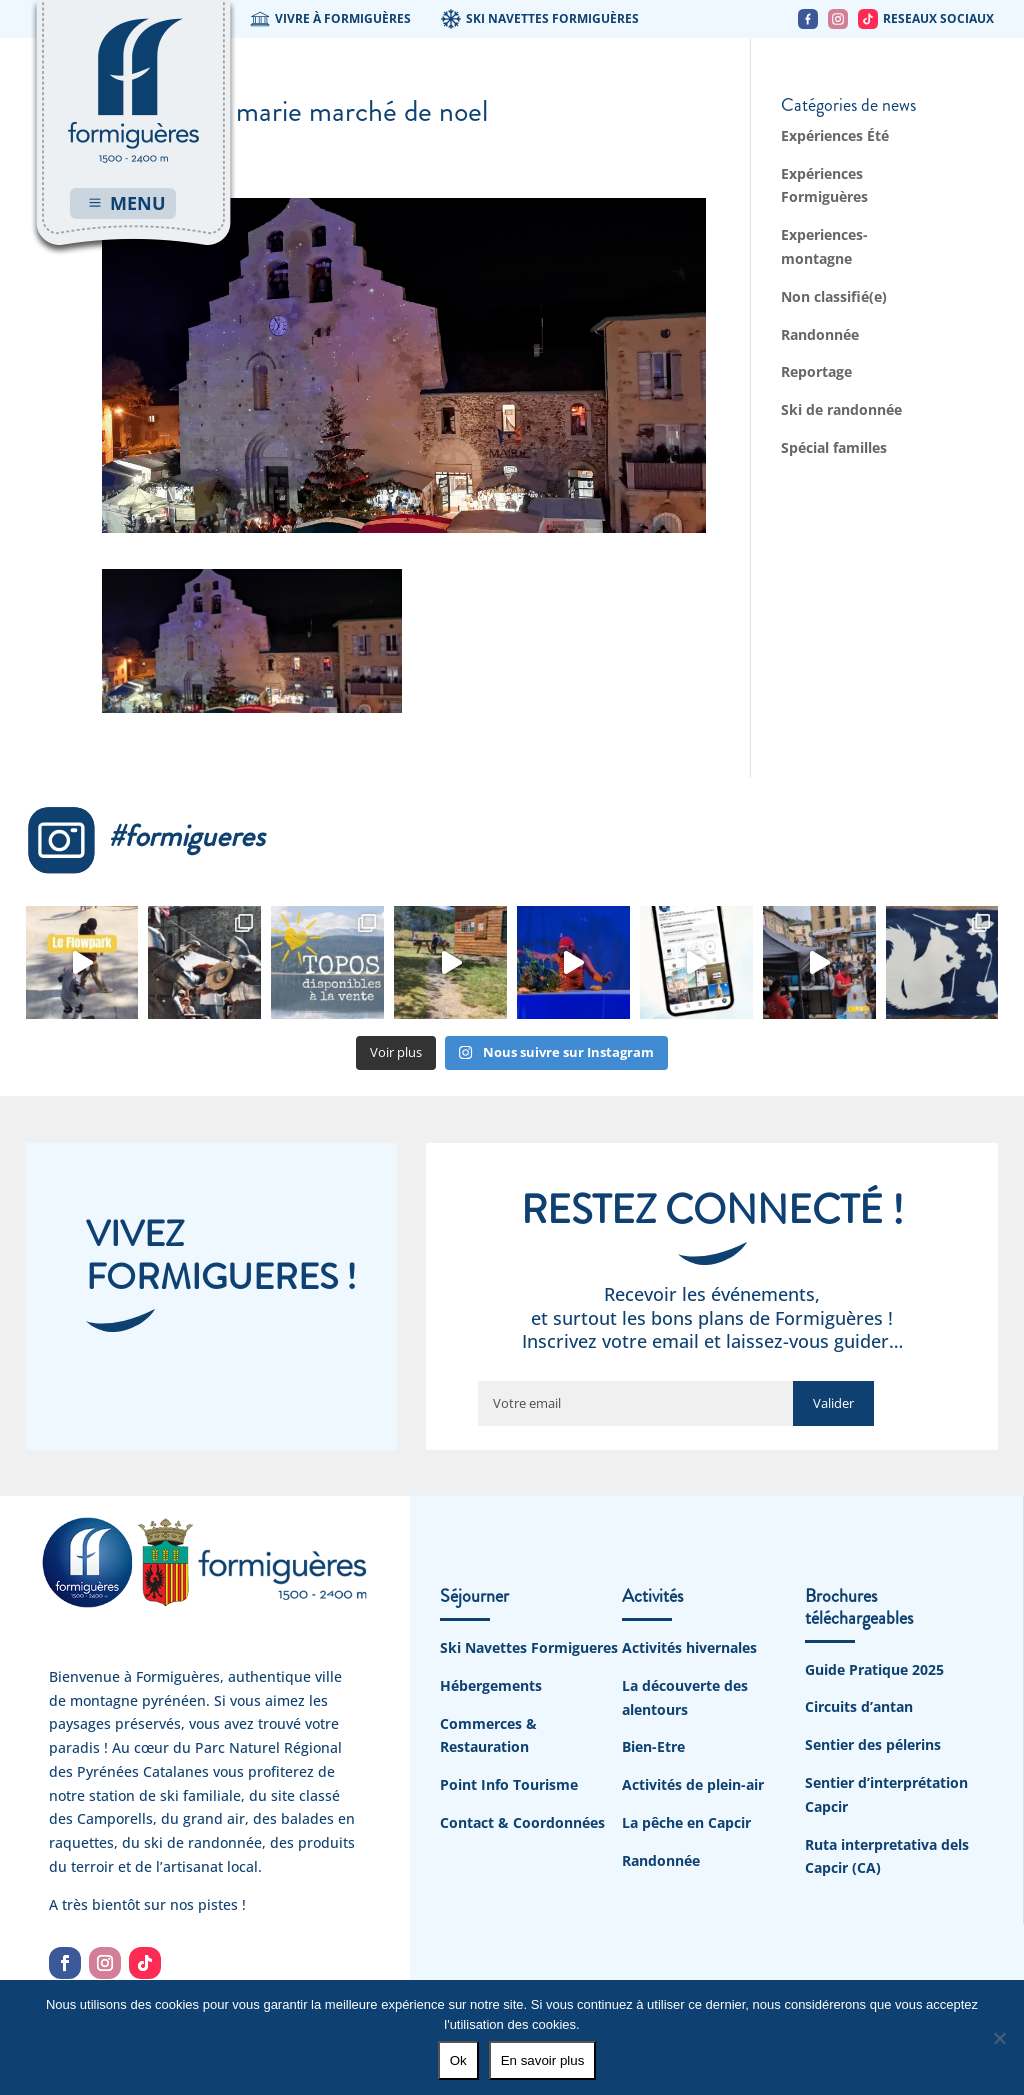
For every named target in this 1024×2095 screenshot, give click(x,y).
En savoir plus (543, 2060)
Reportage (816, 371)
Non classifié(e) (834, 296)
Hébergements (491, 1685)
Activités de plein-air (693, 1784)
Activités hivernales (689, 1647)
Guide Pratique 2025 (874, 1669)
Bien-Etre (653, 1746)
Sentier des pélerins (873, 1744)
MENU (138, 203)
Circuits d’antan (859, 1706)
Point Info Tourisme (509, 1784)
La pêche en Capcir (686, 1822)
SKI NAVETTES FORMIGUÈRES (540, 19)
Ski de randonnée (841, 409)
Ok (458, 2060)
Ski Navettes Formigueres (529, 1647)
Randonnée (820, 334)
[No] (999, 2038)
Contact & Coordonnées (522, 1822)
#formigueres (145, 836)
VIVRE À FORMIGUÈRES (330, 19)
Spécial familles (834, 447)
